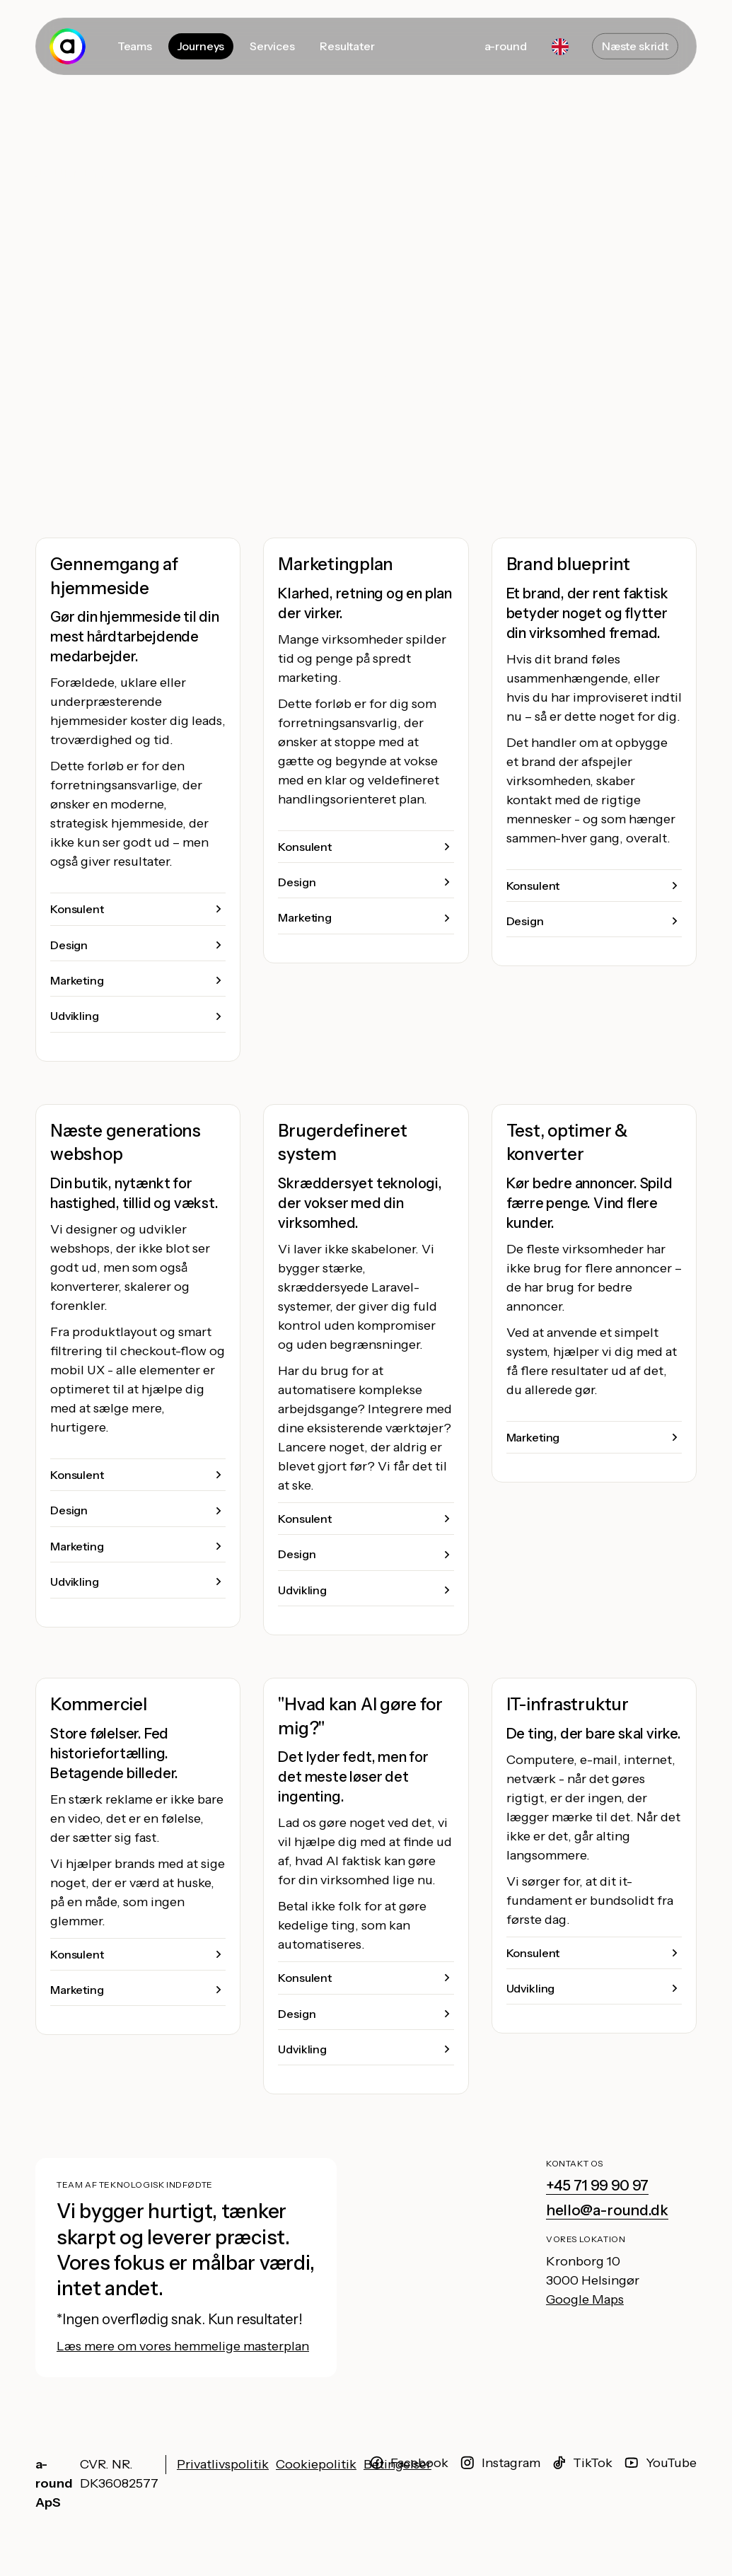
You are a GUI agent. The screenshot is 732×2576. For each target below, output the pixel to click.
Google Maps (585, 2299)
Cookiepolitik (316, 2464)
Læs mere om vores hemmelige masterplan (183, 2346)
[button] (138, 909)
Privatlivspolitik (223, 2464)
